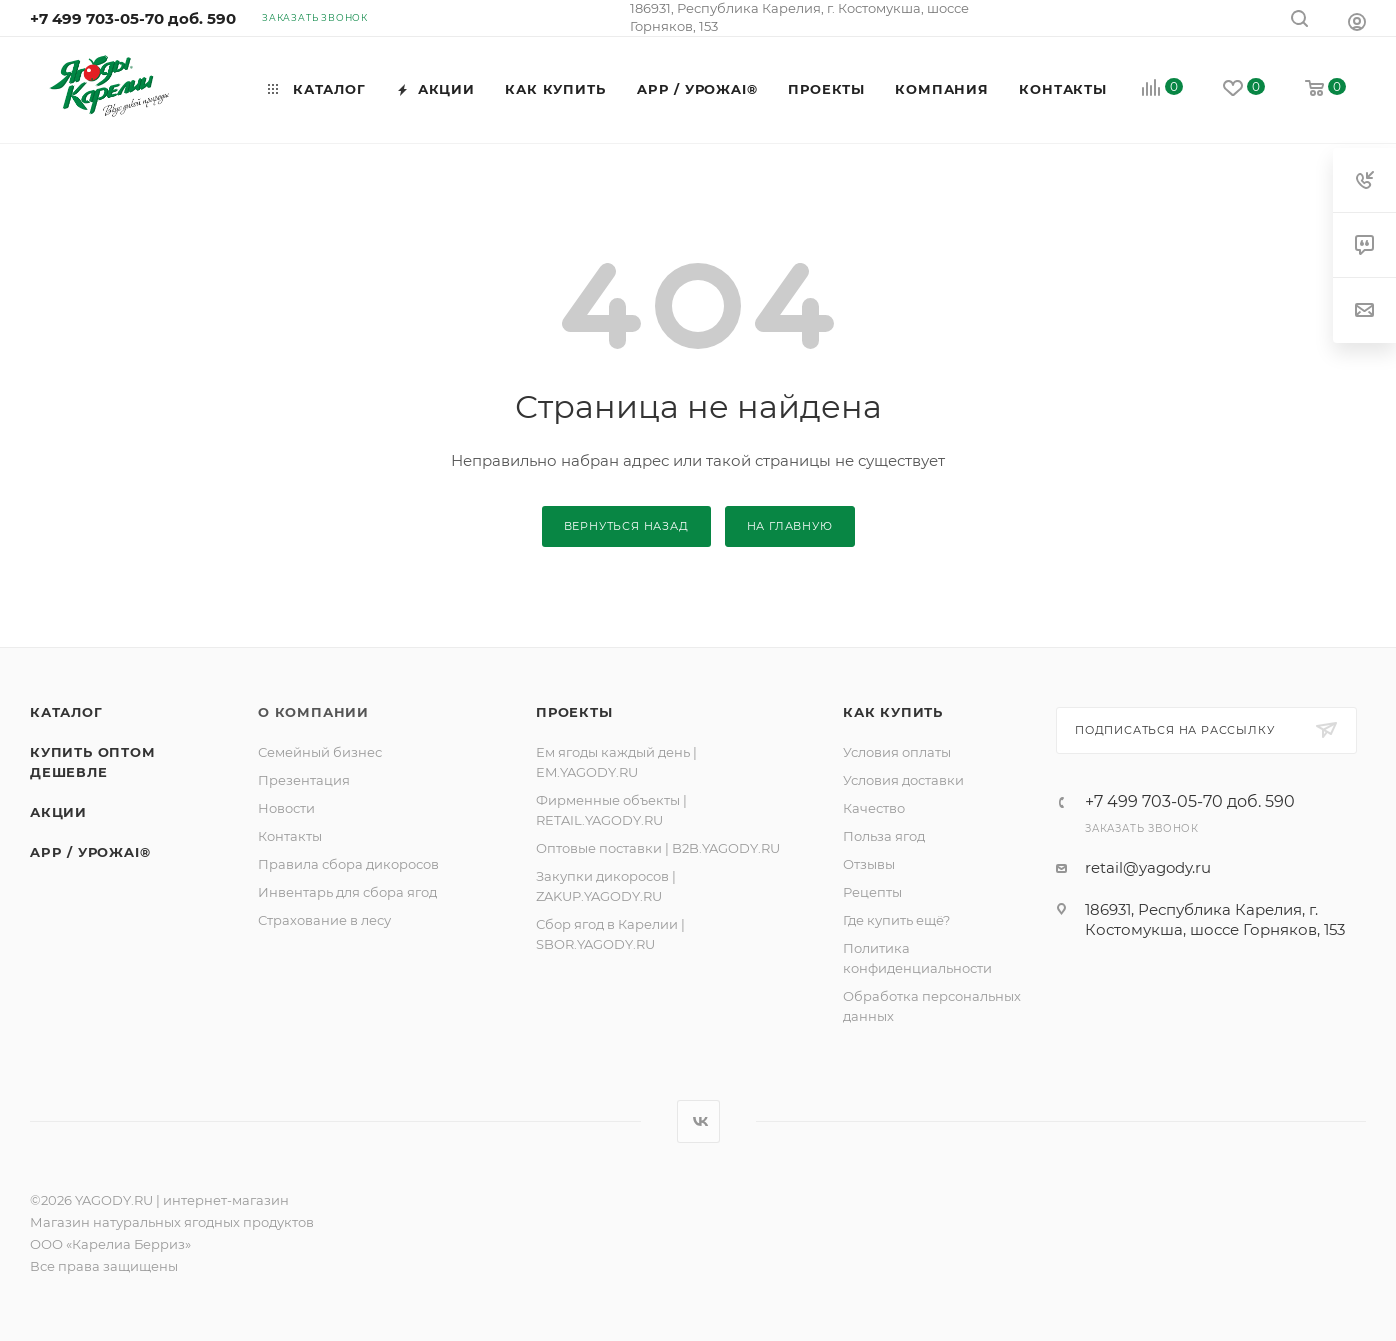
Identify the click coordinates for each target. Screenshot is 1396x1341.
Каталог (66, 712)
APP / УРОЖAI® (90, 852)
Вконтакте (698, 1121)
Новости (286, 808)
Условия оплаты (897, 752)
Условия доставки (903, 780)
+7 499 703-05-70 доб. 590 (133, 18)
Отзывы (869, 864)
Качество (874, 808)
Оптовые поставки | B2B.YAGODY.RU (658, 848)
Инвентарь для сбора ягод (347, 892)
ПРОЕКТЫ (574, 712)
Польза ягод (884, 836)
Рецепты (872, 892)
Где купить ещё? (896, 920)
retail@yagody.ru (1148, 867)
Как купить (893, 712)
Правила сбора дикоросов (348, 864)
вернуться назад (626, 526)
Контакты (290, 836)
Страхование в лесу (324, 920)
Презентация (304, 780)
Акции (58, 812)
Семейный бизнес (320, 752)
